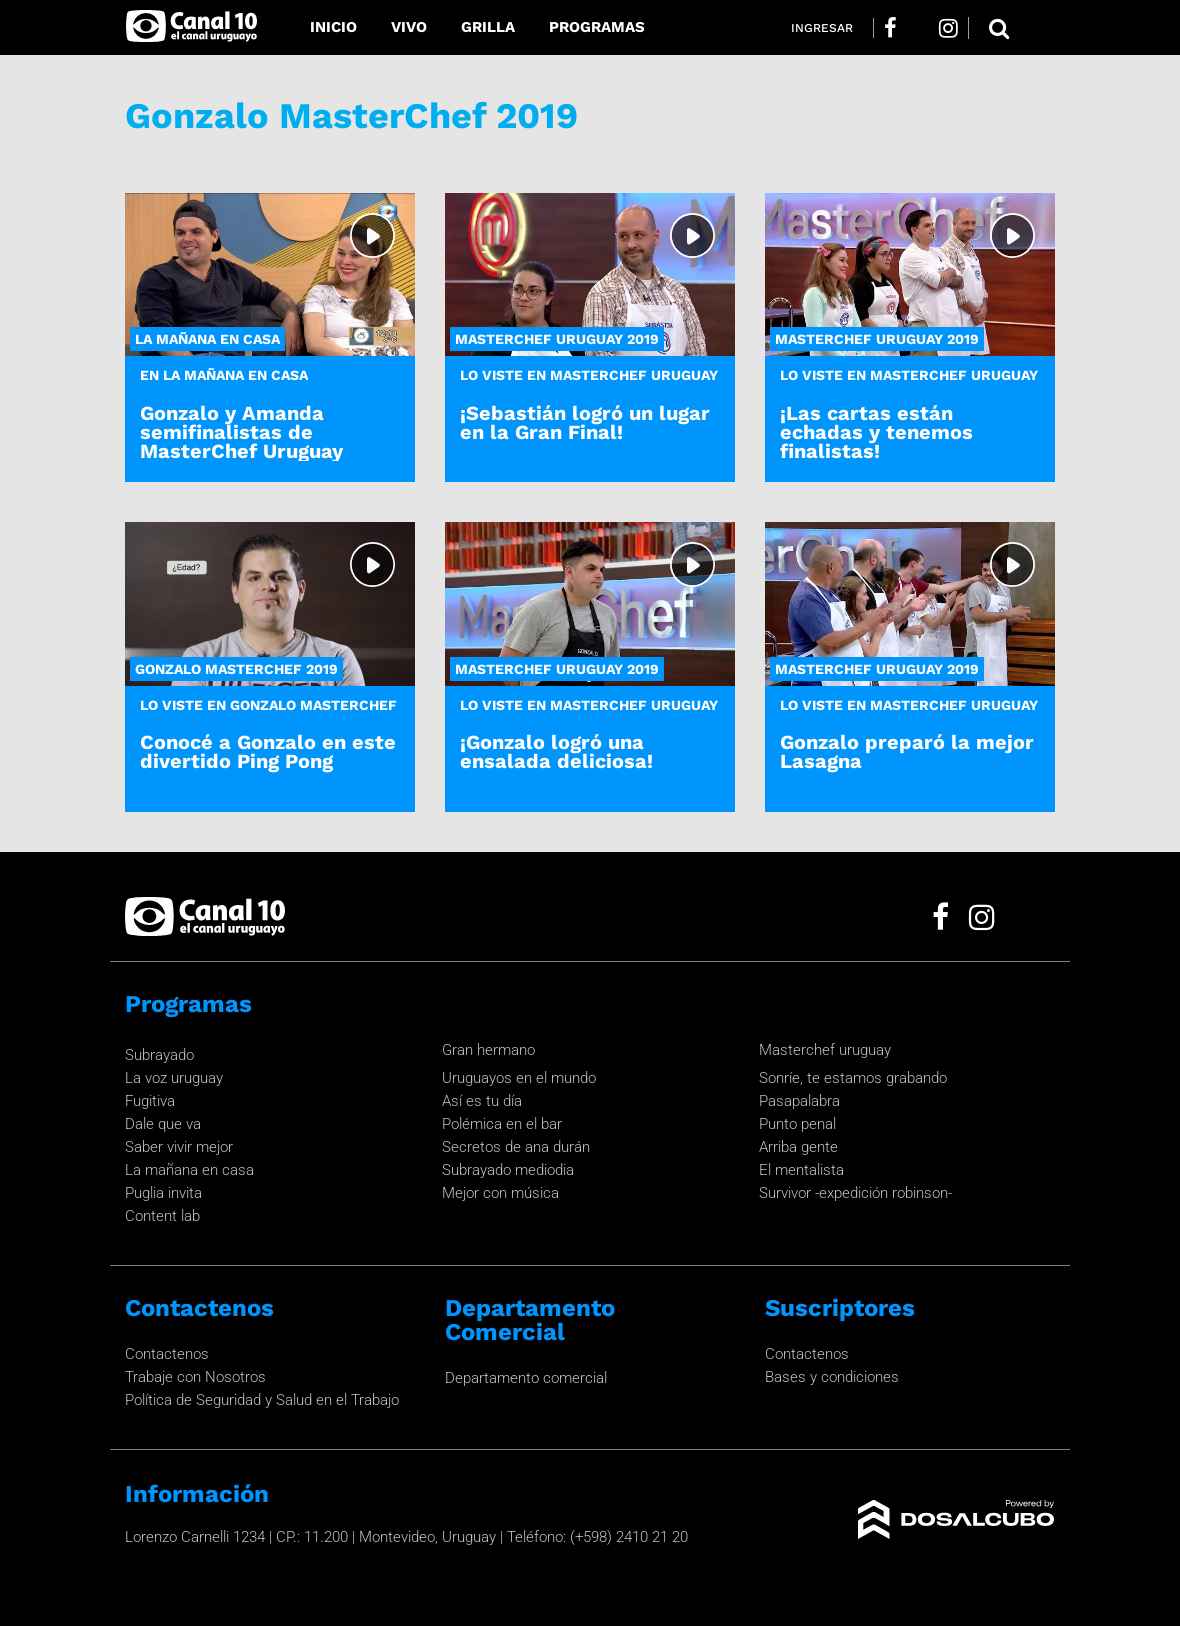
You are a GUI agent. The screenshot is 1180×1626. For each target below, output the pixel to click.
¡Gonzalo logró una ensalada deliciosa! (556, 751)
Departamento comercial (526, 1378)
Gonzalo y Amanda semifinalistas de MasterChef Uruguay (241, 432)
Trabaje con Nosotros (195, 1377)
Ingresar (822, 28)
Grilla (488, 27)
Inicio (333, 27)
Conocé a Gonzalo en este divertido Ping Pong (268, 751)
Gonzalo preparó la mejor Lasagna (907, 751)
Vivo (409, 27)
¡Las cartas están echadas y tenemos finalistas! (876, 432)
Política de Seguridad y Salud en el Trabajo (262, 1400)
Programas (597, 27)
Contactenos (167, 1354)
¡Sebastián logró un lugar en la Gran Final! (585, 422)
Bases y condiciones (832, 1377)
